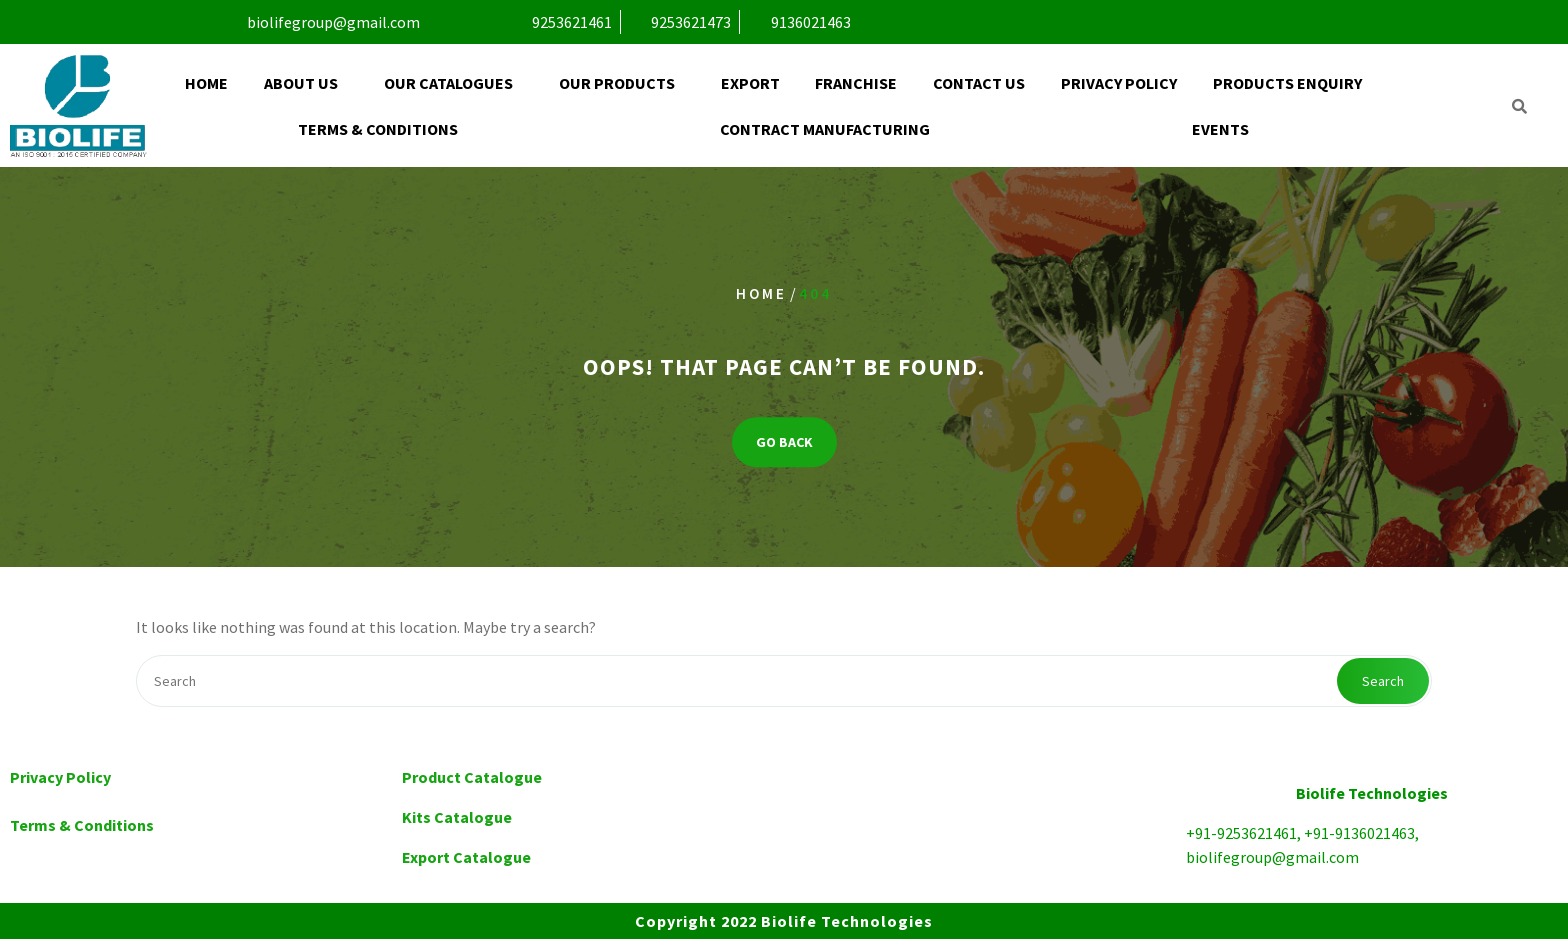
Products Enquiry (1287, 83)
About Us (301, 83)
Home (206, 83)
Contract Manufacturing (825, 129)
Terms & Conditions (378, 129)
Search (1383, 681)
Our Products (617, 83)
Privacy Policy (1119, 83)
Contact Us (979, 83)
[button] (306, 83)
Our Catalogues (448, 83)
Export (750, 83)
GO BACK (784, 442)
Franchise (856, 83)
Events (1220, 129)
